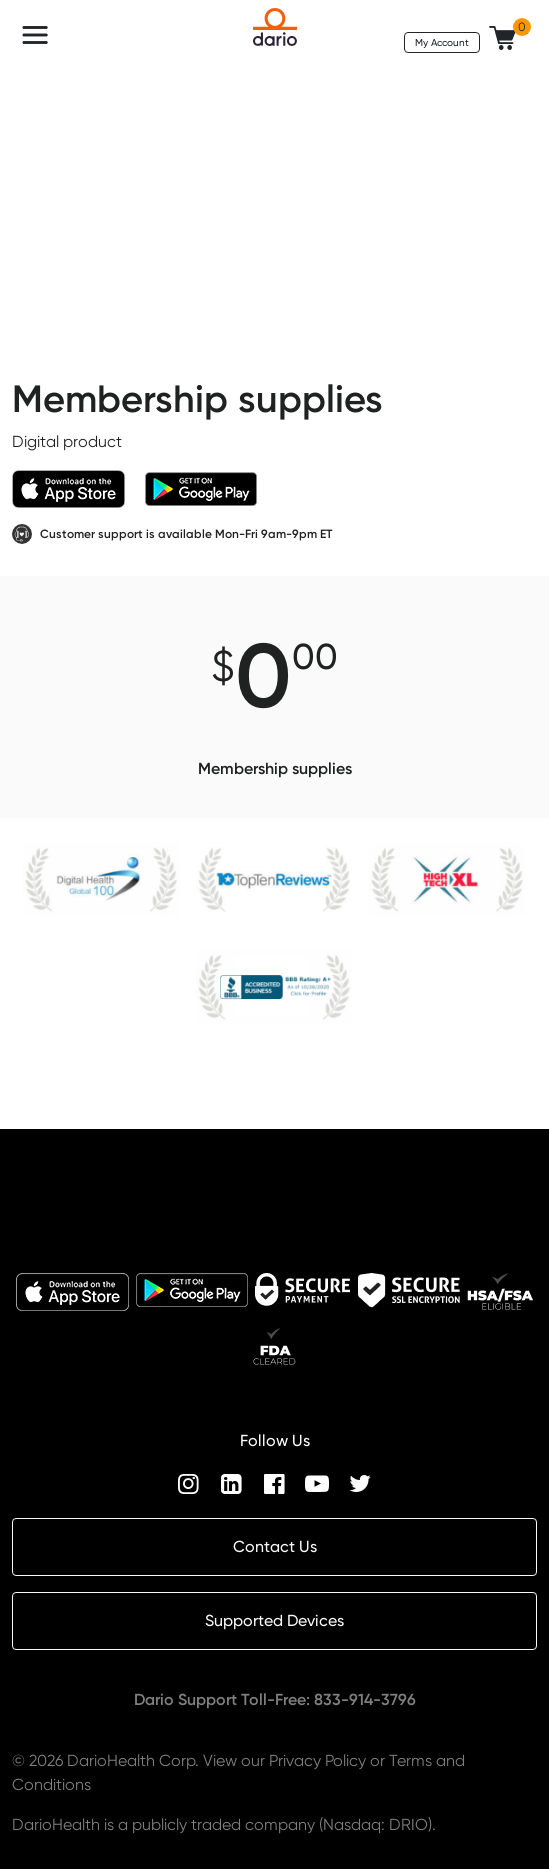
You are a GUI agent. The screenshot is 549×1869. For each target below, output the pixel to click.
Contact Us (275, 1546)
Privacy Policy (317, 1760)
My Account (442, 42)
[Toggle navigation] (35, 35)
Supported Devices (274, 1620)
